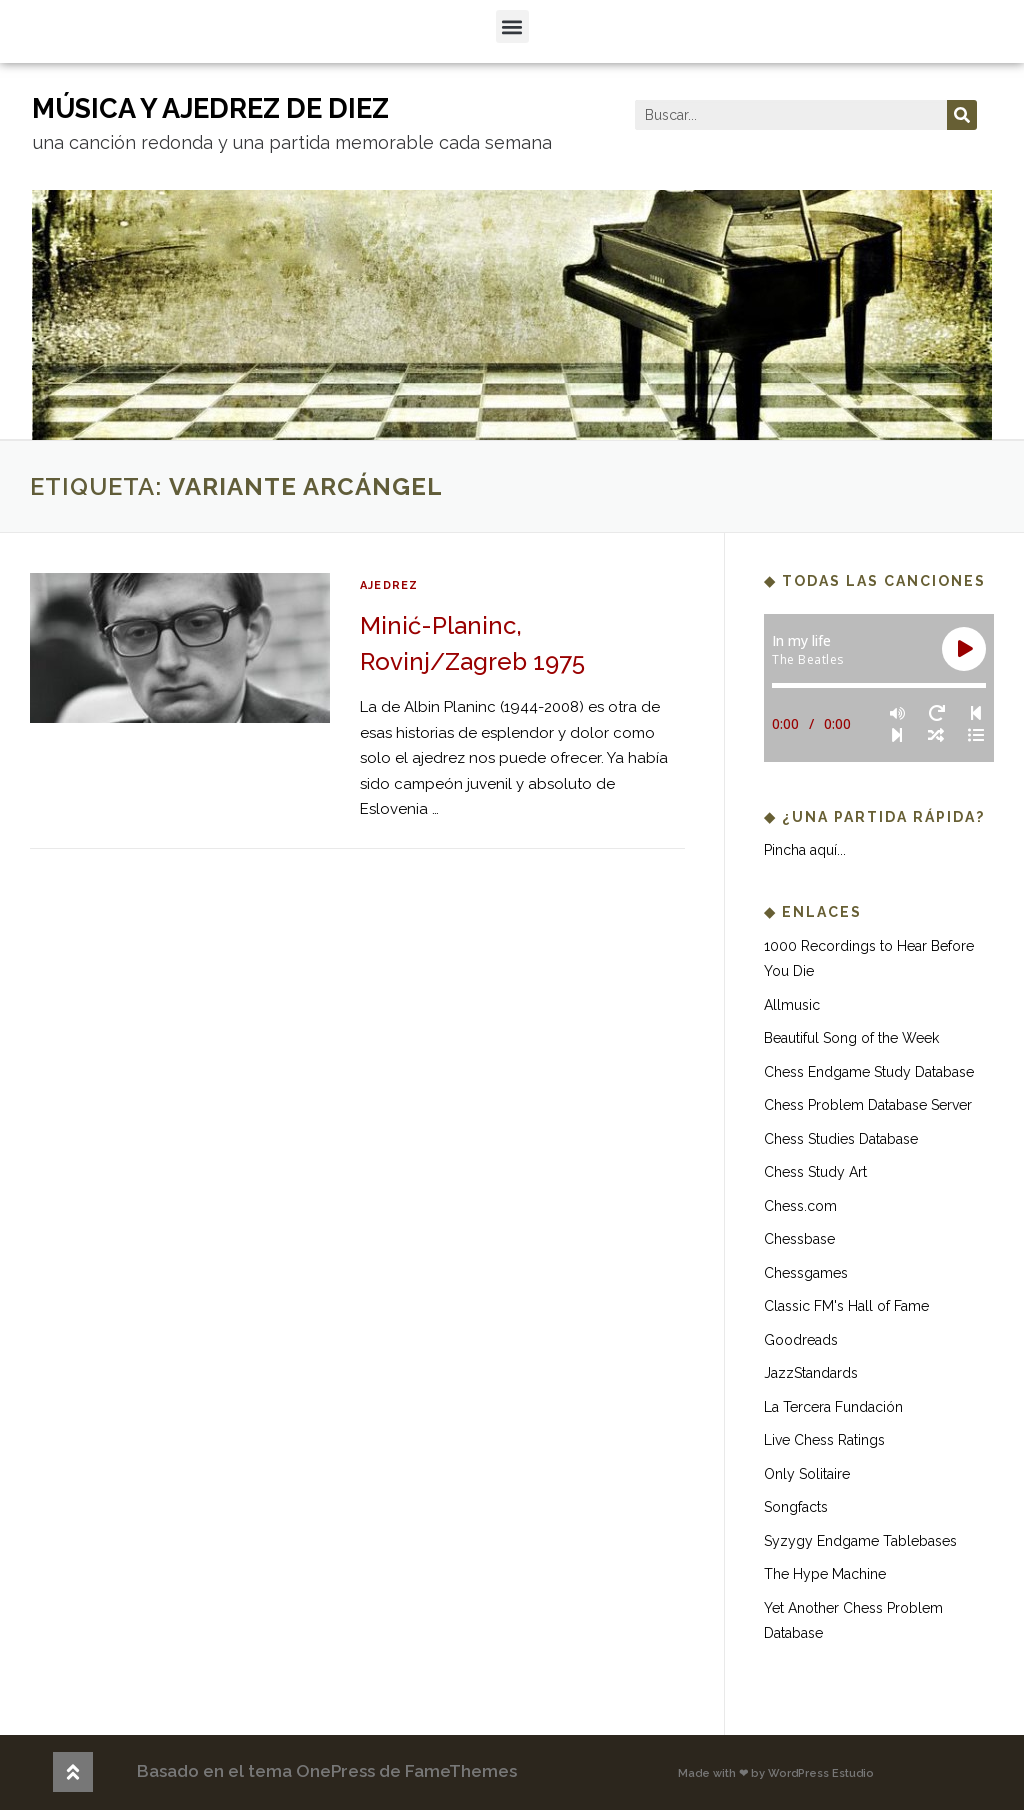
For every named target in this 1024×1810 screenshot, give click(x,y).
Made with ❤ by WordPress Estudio (776, 1773)
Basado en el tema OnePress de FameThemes (327, 1771)
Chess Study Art (815, 1172)
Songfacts (796, 1507)
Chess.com (800, 1206)
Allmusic (792, 1005)
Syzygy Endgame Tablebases (860, 1541)
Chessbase (799, 1239)
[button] (512, 26)
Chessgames (806, 1273)
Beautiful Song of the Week (851, 1038)
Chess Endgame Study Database (869, 1072)
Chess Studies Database (841, 1139)
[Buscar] (962, 115)
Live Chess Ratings (824, 1440)
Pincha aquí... (805, 850)
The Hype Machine (825, 1574)
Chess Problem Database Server (868, 1105)
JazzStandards (811, 1373)
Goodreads (801, 1340)
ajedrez (389, 585)
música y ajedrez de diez (210, 108)
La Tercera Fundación (833, 1407)
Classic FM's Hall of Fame (846, 1306)
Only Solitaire (807, 1474)
